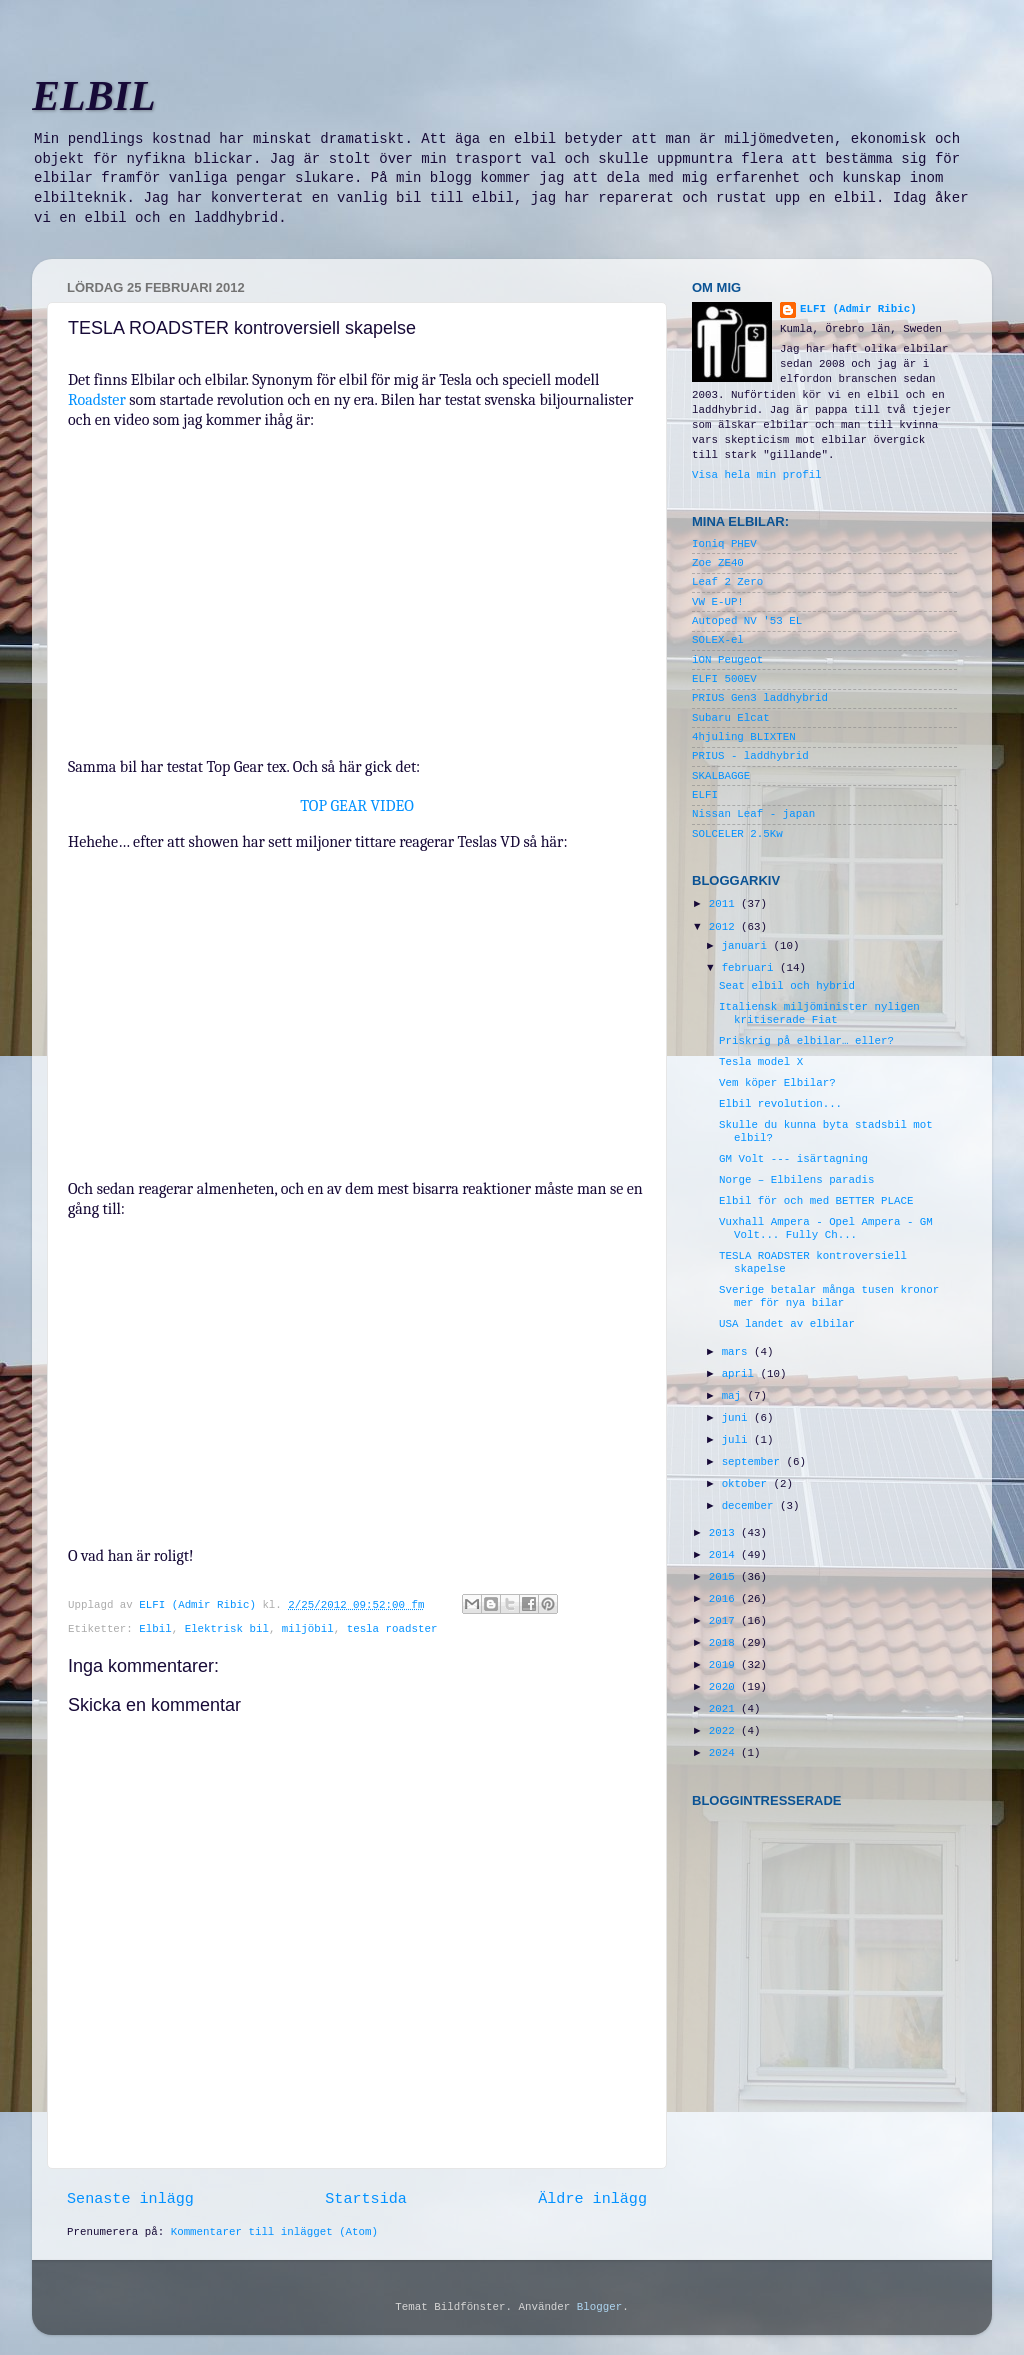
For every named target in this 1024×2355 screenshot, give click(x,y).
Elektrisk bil (227, 1629)
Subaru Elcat (731, 718)
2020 (725, 1687)
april (741, 1374)
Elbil (155, 1629)
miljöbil (308, 1629)
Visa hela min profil (757, 475)
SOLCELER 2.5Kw (737, 834)
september (754, 1462)
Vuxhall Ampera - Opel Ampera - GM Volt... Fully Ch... (826, 1228)
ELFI (705, 795)
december (751, 1506)
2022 (725, 1731)
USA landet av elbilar (787, 1324)
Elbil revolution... (780, 1104)
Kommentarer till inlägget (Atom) (274, 2232)
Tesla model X (761, 1062)
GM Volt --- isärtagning (793, 1159)
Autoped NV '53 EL (747, 621)
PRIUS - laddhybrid (750, 756)
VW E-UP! (718, 602)
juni (738, 1418)
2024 (725, 1753)
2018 (725, 1643)
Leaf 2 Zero (727, 582)
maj (735, 1396)
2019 (725, 1665)
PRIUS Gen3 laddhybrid (760, 698)
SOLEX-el (718, 640)
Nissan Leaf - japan (753, 814)
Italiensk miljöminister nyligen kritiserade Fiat (819, 1013)
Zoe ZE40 (718, 563)
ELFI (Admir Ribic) (200, 1605)
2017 (725, 1621)
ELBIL (94, 96)
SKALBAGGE (721, 776)
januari (748, 946)
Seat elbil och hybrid (787, 986)
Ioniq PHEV (724, 544)
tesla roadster (392, 1629)
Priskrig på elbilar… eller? (806, 1041)
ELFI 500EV (724, 679)
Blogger (599, 2307)
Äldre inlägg (592, 2199)
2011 (725, 904)
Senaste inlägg (130, 2199)
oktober (748, 1484)
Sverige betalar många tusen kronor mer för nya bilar (829, 1296)
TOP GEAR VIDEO (357, 806)
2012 (725, 927)
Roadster (98, 400)
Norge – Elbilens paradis (797, 1180)
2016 (725, 1599)
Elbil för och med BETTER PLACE (816, 1201)
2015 (725, 1577)
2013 (725, 1533)
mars (738, 1352)
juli (738, 1440)
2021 (725, 1709)
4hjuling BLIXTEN (744, 737)
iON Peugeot (727, 660)
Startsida (366, 2199)
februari (751, 968)
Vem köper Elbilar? (777, 1083)
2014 (725, 1555)
